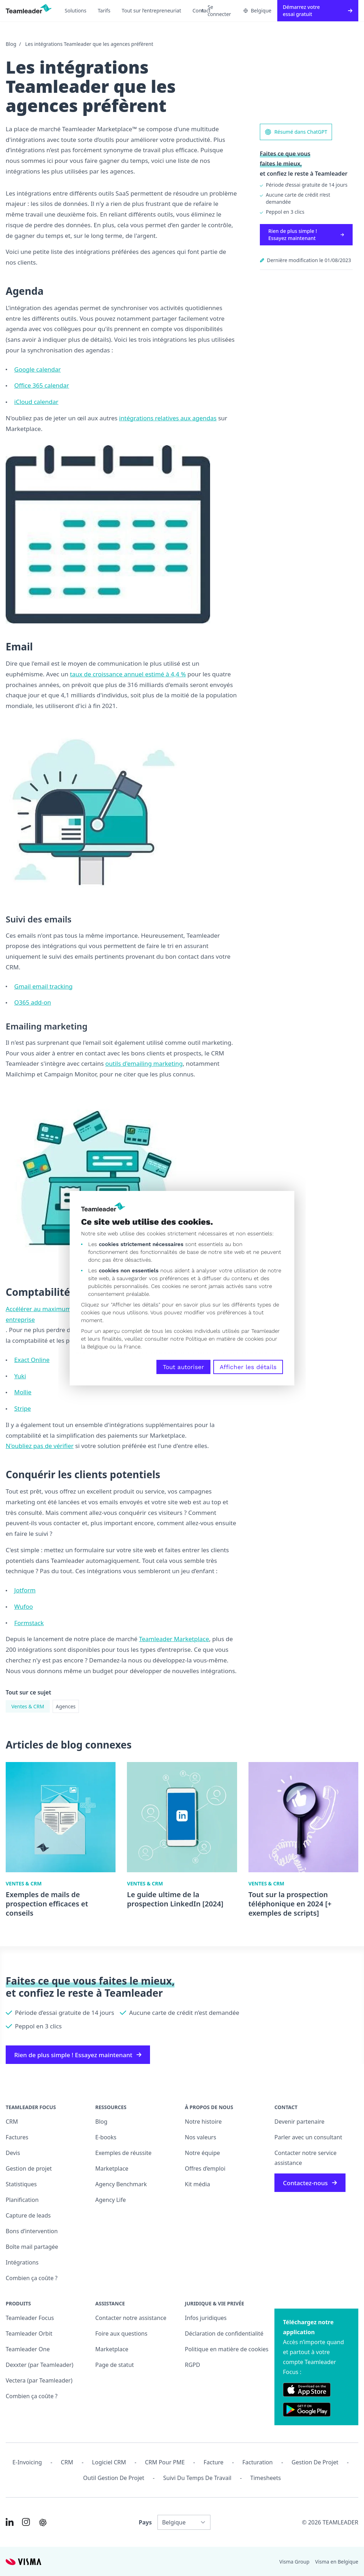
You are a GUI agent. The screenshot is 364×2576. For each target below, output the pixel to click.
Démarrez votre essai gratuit (318, 10)
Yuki (20, 1376)
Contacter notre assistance (130, 2318)
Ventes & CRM (27, 1706)
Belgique (257, 10)
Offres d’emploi (205, 2168)
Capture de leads (28, 2215)
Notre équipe (202, 2153)
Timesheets (265, 2478)
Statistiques (21, 2184)
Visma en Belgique (336, 2561)
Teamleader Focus (30, 2318)
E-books (105, 2137)
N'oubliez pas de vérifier (40, 1446)
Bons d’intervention (32, 2231)
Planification (22, 2200)
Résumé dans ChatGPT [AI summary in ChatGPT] (295, 131)
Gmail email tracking (43, 986)
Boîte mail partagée (32, 2247)
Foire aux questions (121, 2333)
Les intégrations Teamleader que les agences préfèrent (89, 44)
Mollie (22, 1392)
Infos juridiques (205, 2318)
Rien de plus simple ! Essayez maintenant (306, 234)
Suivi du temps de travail (197, 2478)
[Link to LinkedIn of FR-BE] (10, 2522)
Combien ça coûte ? (32, 2278)
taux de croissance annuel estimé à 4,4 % (128, 674)
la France (129, 1346)
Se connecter (215, 10)
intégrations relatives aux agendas (167, 418)
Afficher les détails (248, 1367)
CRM (12, 2121)
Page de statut (114, 2365)
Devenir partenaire (299, 2121)
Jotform (25, 1590)
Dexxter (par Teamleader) (39, 2365)
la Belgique (94, 1346)
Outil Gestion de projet (113, 2478)
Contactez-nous (310, 2183)
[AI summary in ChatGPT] (42, 2522)
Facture (214, 2462)
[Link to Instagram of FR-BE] (26, 2522)
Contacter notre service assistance (305, 2158)
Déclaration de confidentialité (224, 2333)
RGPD (192, 2365)
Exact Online (31, 1360)
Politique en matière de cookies (226, 2349)
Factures (17, 2137)
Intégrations (22, 2262)
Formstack (29, 1623)
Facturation (257, 2462)
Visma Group (294, 2561)
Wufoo (23, 1606)
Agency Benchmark (121, 2184)
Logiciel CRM (109, 2462)
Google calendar (37, 369)
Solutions (75, 10)
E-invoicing (27, 2462)
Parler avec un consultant (308, 2137)
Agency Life (110, 2200)
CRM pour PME (165, 2462)
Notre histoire (203, 2121)
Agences (65, 1706)
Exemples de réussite (123, 2153)
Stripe (22, 1408)
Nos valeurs (200, 2137)
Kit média (197, 2184)
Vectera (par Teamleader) (39, 2380)
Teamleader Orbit (29, 2333)
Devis (13, 2153)
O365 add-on (32, 1002)
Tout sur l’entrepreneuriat (151, 10)
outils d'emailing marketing (144, 1063)
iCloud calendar (36, 402)
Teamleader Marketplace (174, 1639)
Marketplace (111, 2168)
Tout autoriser (183, 1367)
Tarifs (104, 10)
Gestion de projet (29, 2168)
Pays (145, 2522)
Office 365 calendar (41, 385)
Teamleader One (28, 2349)
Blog (11, 44)
